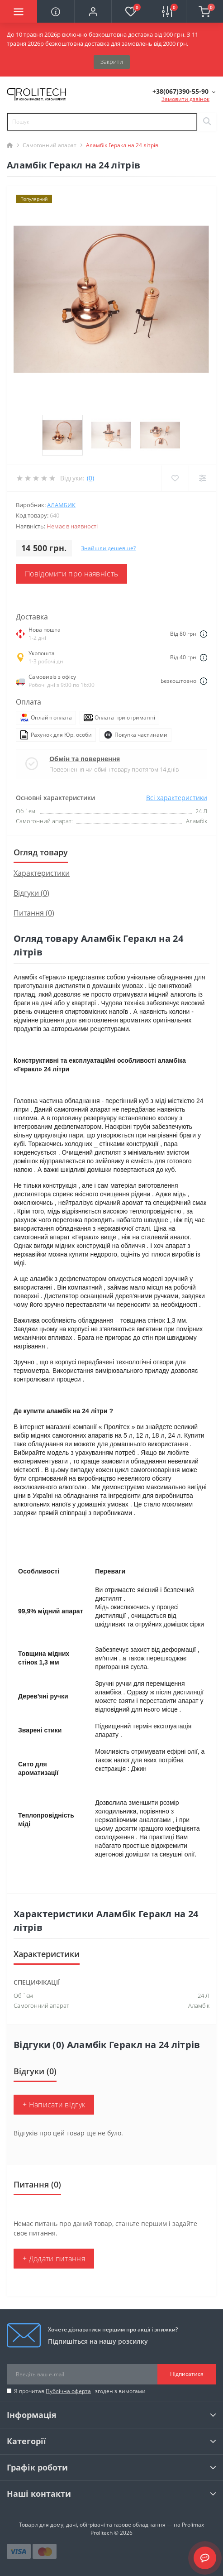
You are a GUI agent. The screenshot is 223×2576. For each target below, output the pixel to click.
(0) (90, 478)
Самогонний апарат (49, 145)
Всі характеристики (176, 797)
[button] (92, 11)
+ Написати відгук (54, 2105)
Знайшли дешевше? (108, 548)
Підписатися (187, 2374)
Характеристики (42, 873)
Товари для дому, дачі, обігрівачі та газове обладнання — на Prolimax (111, 2524)
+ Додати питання (54, 2259)
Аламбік (198, 2005)
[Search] (206, 122)
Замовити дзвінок (185, 99)
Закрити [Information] (111, 62)
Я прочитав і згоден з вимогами (80, 2391)
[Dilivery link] (203, 634)
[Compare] (202, 478)
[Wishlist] (175, 478)
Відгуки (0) (31, 893)
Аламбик (61, 505)
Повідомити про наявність (71, 574)
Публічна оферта (68, 2391)
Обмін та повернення (84, 758)
